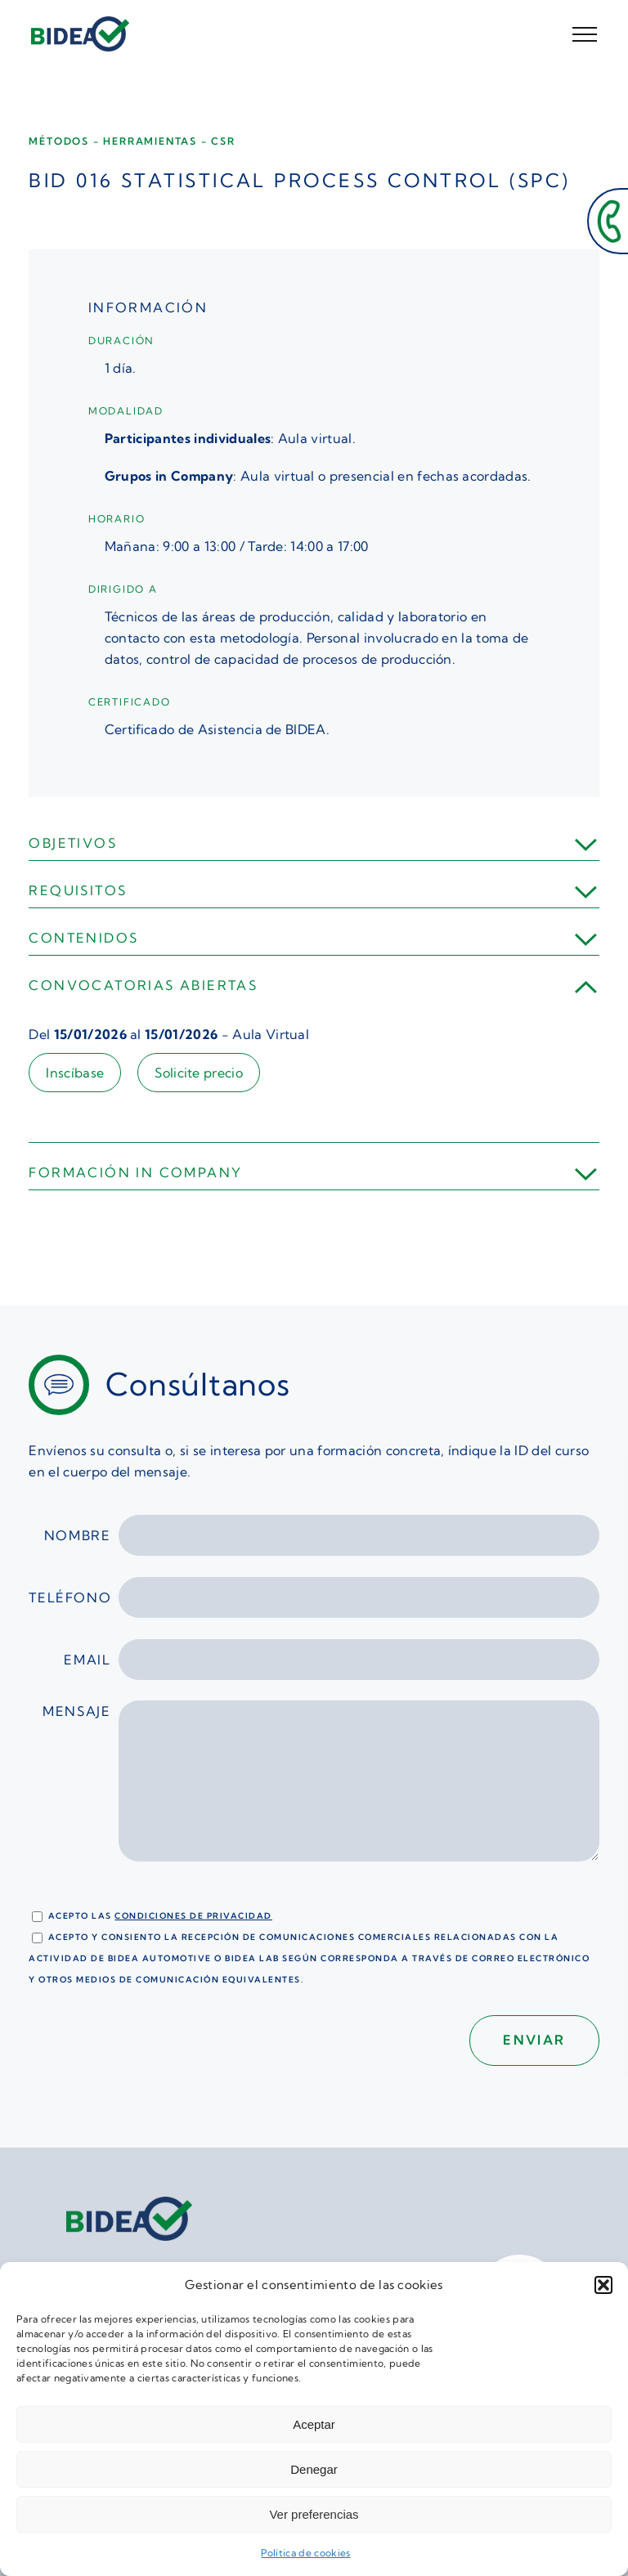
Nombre (321, 1535)
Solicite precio (199, 1072)
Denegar (314, 2469)
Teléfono (314, 1597)
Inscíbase (75, 1072)
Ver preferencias (313, 2514)
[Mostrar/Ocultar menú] (584, 34)
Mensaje (321, 1789)
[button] (603, 2285)
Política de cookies (305, 2553)
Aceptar (314, 2424)
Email (331, 1659)
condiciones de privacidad (193, 1916)
